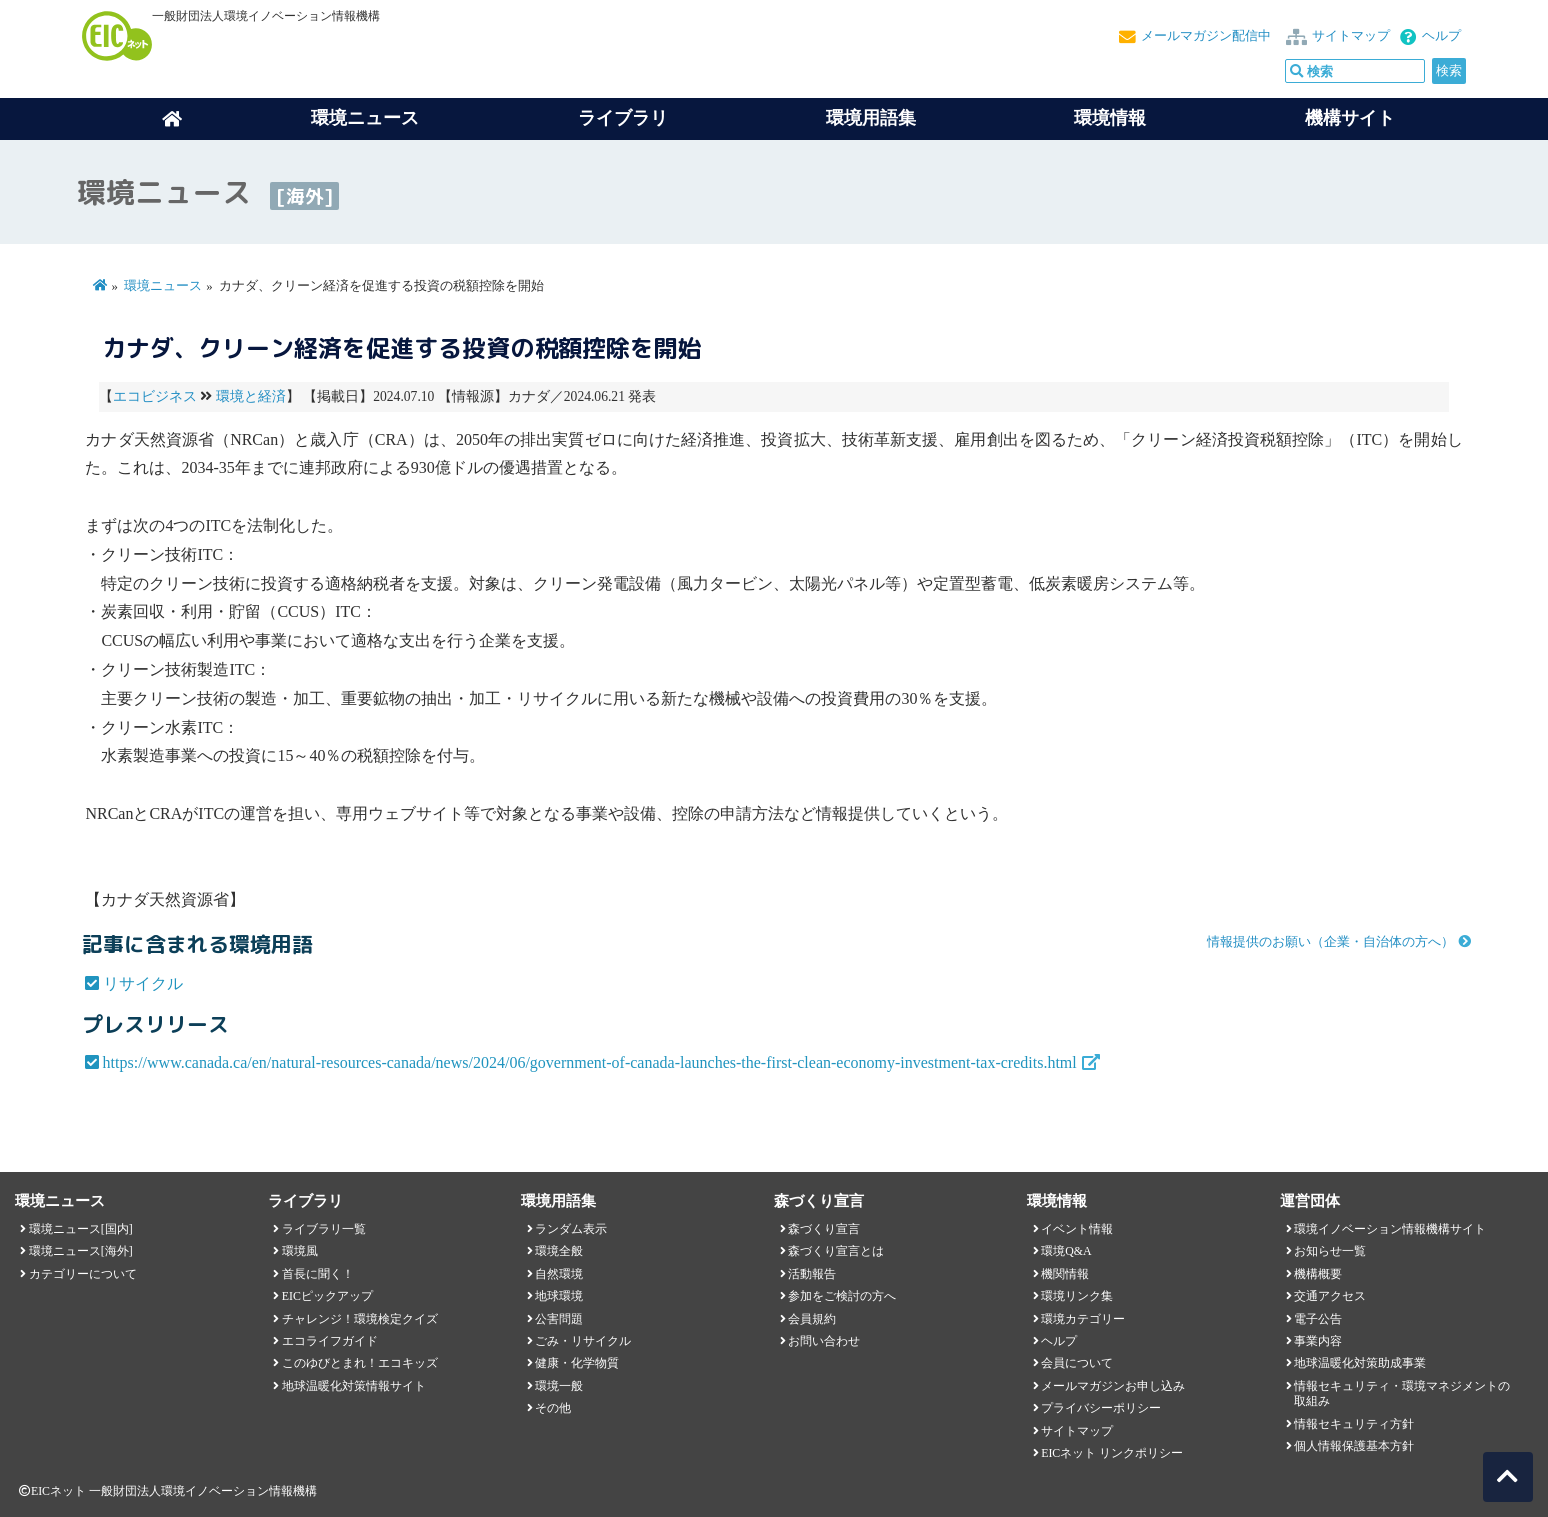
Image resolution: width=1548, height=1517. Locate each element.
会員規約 (812, 1319)
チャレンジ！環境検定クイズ (360, 1319)
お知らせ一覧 (1330, 1251)
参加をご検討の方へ (842, 1296)
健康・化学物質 (577, 1363)
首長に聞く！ (318, 1274)
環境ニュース (163, 286)
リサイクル (143, 983)
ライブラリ (623, 118)
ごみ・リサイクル (583, 1341)
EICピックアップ (327, 1296)
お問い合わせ (824, 1341)
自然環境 (559, 1274)
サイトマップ (1351, 36)
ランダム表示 (571, 1229)
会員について (1077, 1363)
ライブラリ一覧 (324, 1229)
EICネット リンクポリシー (1112, 1453)
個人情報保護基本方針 (1354, 1446)
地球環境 (559, 1296)
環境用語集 (871, 118)
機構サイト (1350, 118)
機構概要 (1318, 1274)
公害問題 (559, 1319)
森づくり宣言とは (836, 1251)
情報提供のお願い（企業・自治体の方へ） (1330, 942)
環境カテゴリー (1083, 1319)
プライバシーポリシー (1101, 1408)
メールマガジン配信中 (1206, 36)
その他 (553, 1408)
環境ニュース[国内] (81, 1229)
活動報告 (812, 1274)
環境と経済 (251, 396)
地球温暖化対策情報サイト (354, 1386)
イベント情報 (1077, 1229)
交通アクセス (1330, 1296)
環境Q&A (1066, 1251)
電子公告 (1318, 1319)
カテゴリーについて (83, 1274)
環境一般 (559, 1386)
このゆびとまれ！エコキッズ (360, 1363)
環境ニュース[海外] (81, 1251)
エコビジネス (155, 396)
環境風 (300, 1251)
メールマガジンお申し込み (1113, 1386)
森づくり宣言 (824, 1229)
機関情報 (1065, 1274)
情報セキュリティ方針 (1354, 1424)
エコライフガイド (330, 1341)
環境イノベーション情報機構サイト (1390, 1229)
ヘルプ (1441, 36)
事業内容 (1318, 1341)
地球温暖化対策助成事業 (1360, 1363)
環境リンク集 (1077, 1296)
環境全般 (559, 1251)
